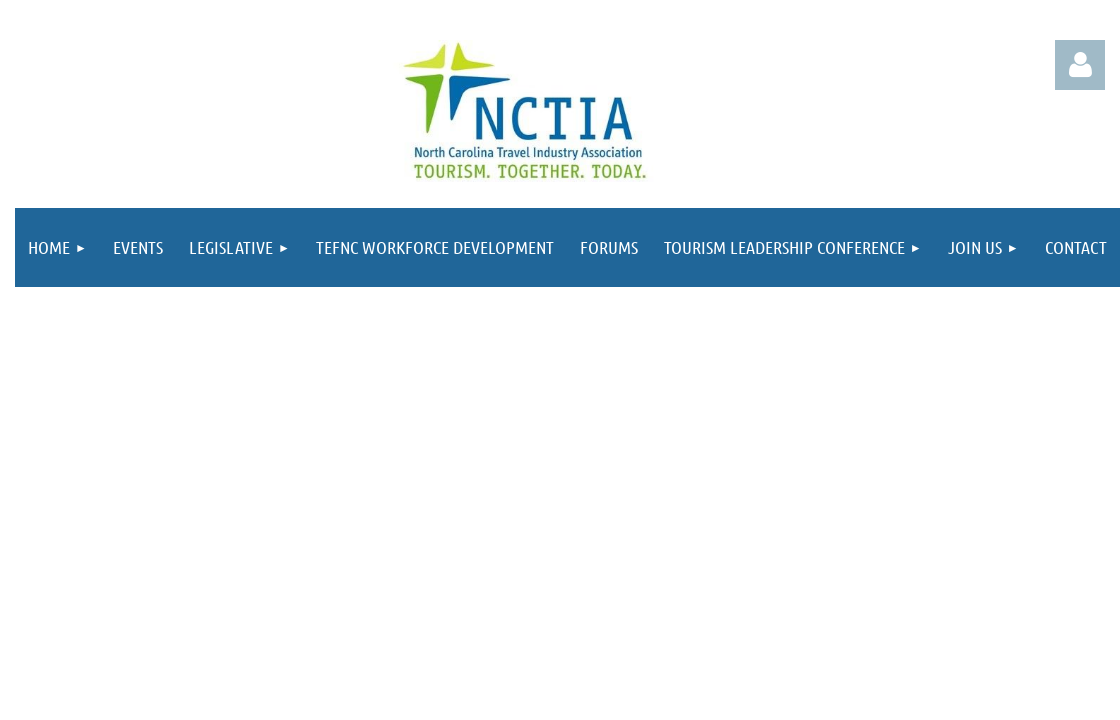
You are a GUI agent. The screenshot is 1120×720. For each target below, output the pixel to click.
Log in (1080, 65)
